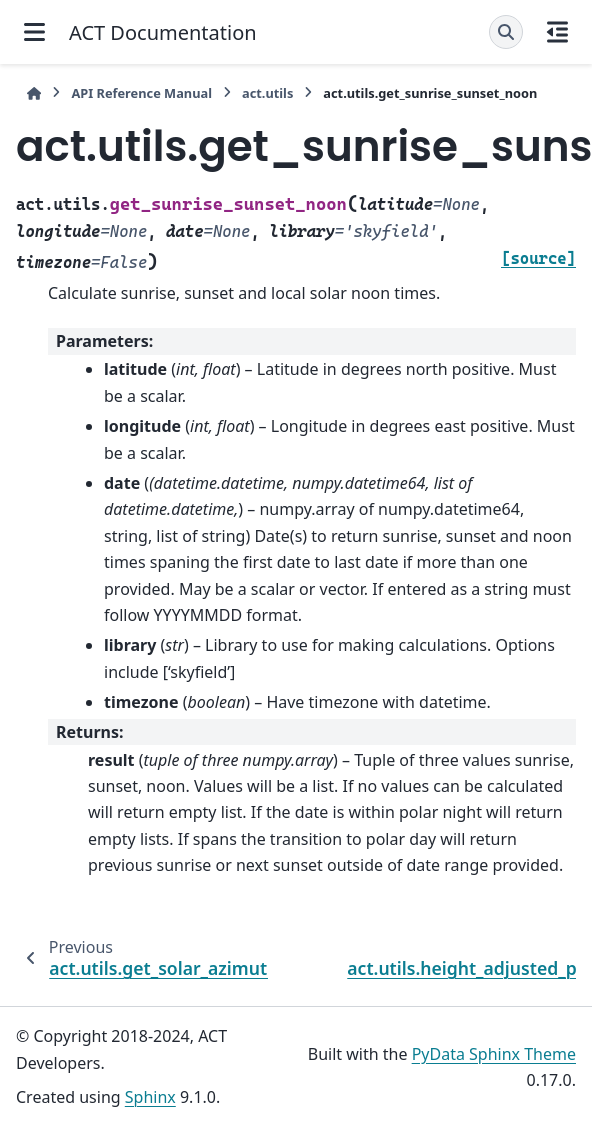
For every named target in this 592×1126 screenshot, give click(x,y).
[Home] (34, 93)
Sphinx (150, 1097)
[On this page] (557, 32)
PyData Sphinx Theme (494, 1054)
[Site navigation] (34, 32)
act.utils (267, 93)
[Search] (506, 32)
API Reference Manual (141, 93)
